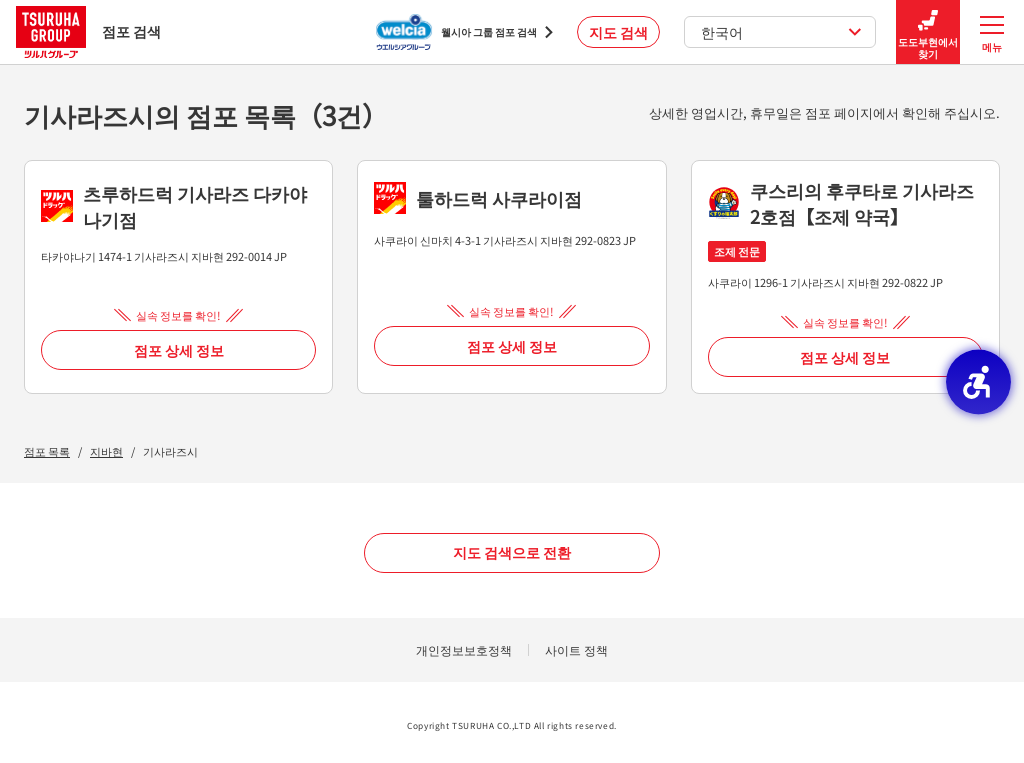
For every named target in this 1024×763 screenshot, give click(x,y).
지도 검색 (618, 32)
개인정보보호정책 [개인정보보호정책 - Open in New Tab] (464, 649)
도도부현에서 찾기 (928, 32)
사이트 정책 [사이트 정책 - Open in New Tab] (576, 649)
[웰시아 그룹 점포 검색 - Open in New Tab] (464, 32)
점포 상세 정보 (179, 350)
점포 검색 (88, 31)
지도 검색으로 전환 (512, 552)
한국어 (781, 32)
